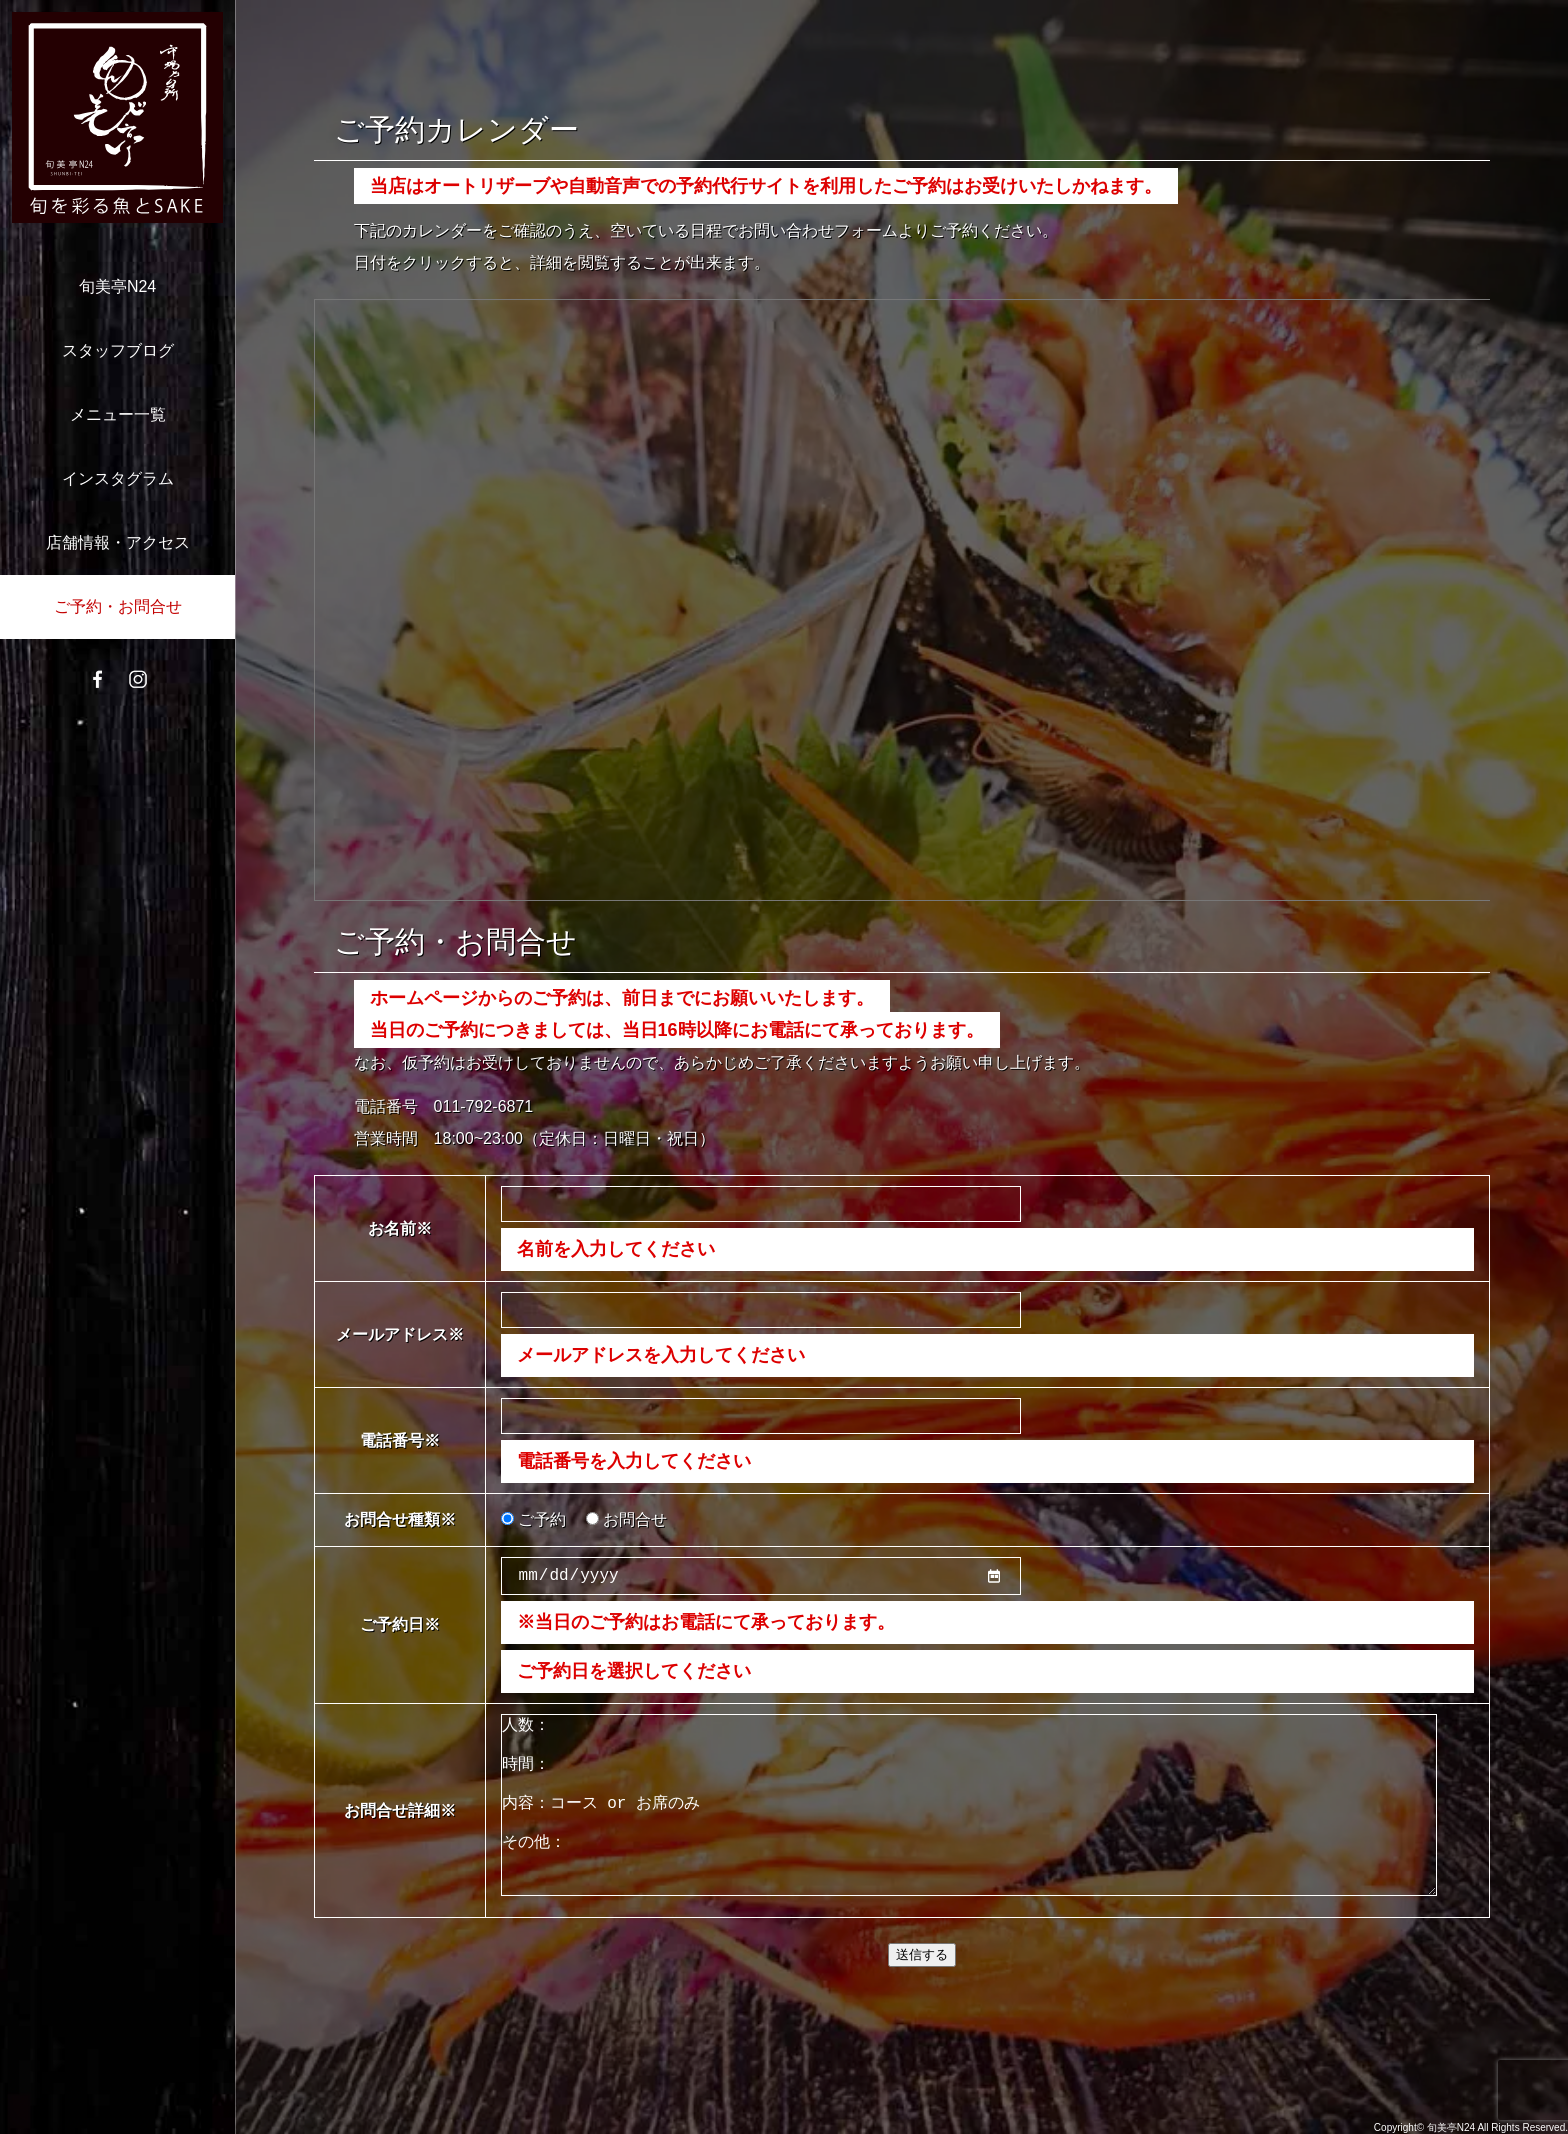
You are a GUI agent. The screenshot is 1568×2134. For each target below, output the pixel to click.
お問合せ (626, 1519)
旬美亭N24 (117, 286)
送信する (922, 1998)
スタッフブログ (118, 350)
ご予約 (533, 1519)
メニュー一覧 (118, 414)
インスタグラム (118, 478)
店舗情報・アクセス (118, 542)
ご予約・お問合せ (118, 606)
